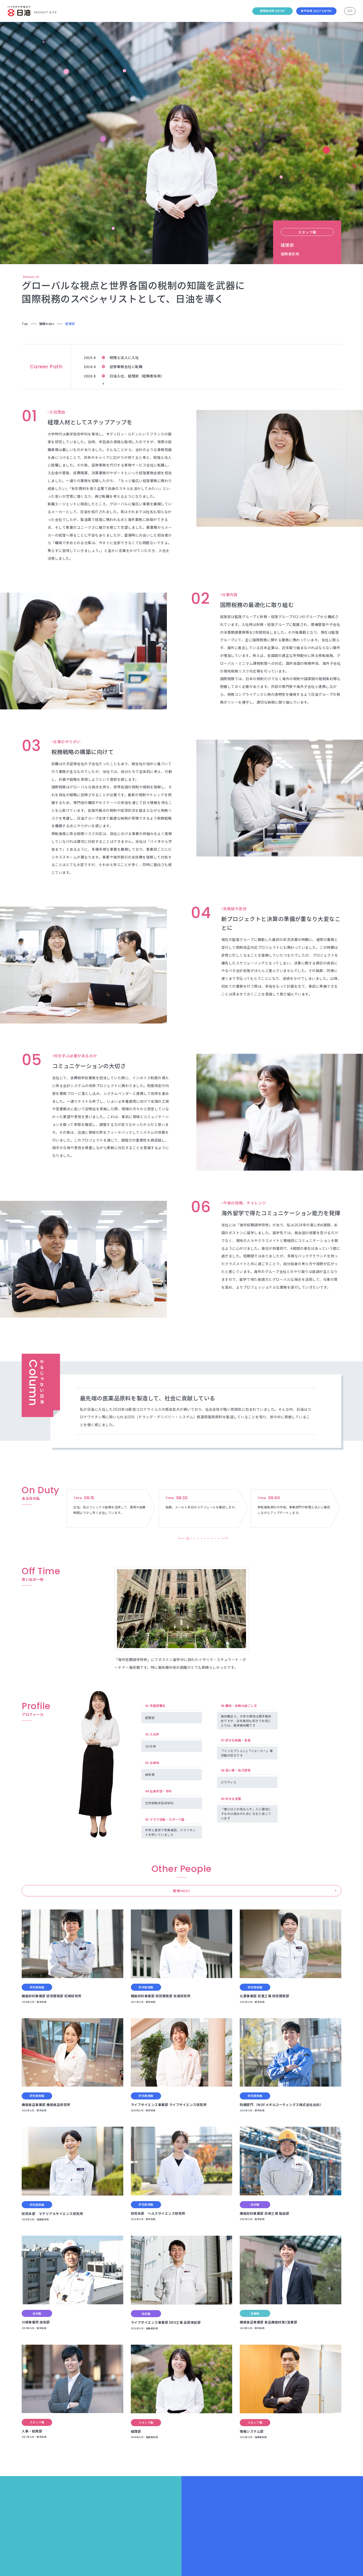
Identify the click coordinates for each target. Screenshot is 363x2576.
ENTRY (272, 11)
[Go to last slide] (181, 1536)
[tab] (187, 1538)
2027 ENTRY (316, 11)
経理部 (70, 323)
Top (25, 323)
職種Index (46, 323)
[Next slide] (224, 1536)
